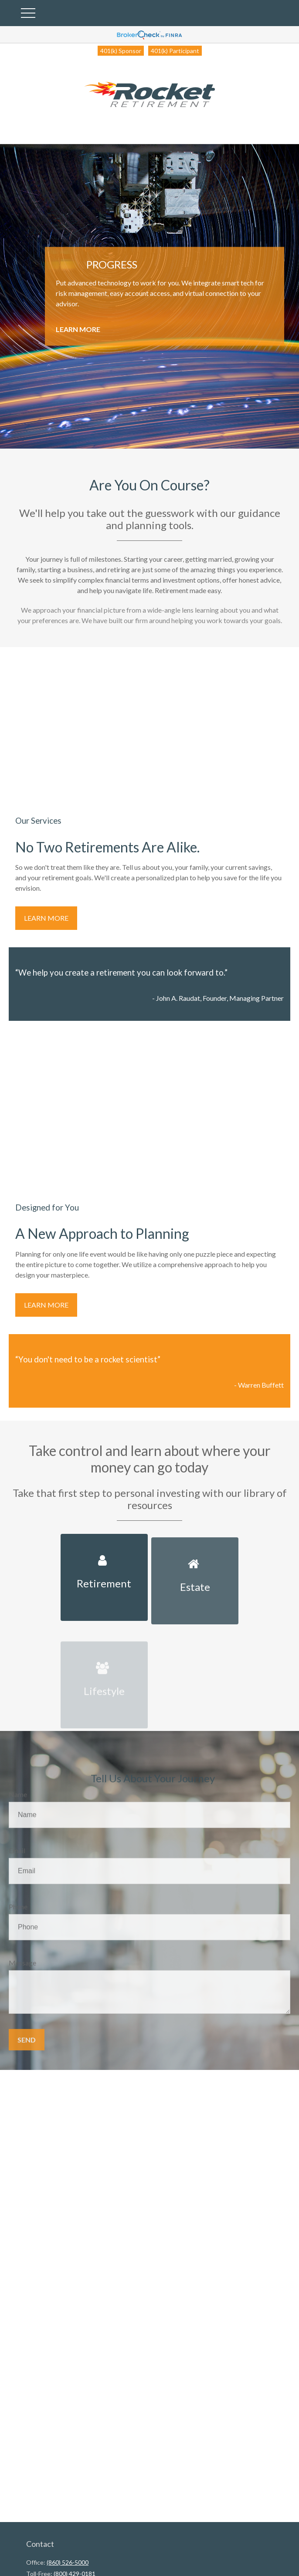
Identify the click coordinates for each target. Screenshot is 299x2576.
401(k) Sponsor (120, 50)
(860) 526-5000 (67, 2562)
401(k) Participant (175, 50)
